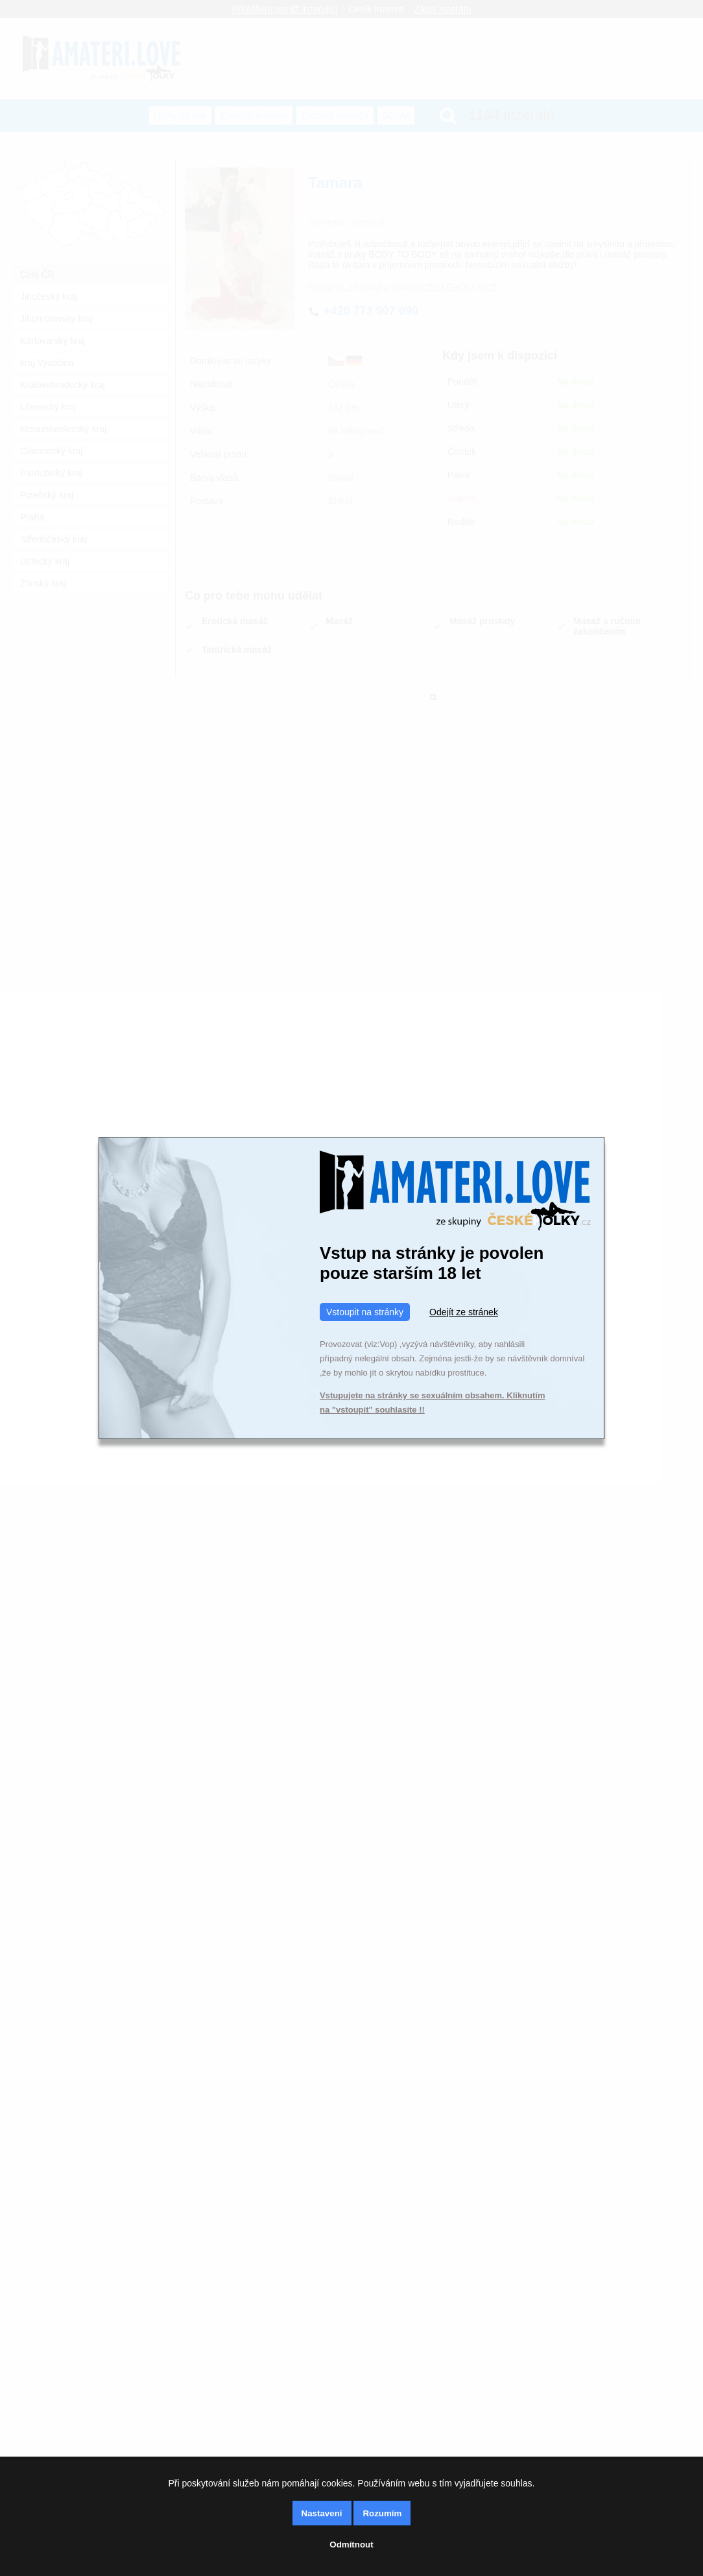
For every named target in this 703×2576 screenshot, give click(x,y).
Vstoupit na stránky (364, 1312)
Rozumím (382, 2513)
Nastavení (322, 2513)
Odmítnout (351, 2544)
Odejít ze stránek (463, 1312)
